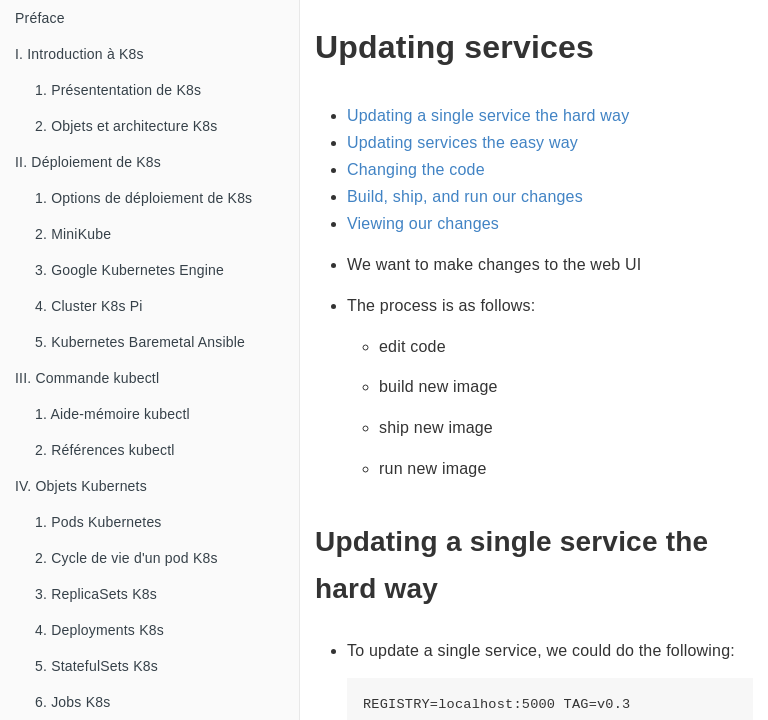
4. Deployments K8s (99, 630)
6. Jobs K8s (72, 702)
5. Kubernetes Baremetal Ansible (140, 342)
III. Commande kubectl (87, 378)
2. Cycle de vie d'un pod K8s (126, 558)
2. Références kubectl (105, 450)
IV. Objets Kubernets (81, 486)
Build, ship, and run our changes (465, 196)
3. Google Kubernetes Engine (129, 270)
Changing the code (416, 169)
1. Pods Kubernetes (98, 522)
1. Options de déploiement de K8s (143, 198)
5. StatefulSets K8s (96, 666)
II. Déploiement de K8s (88, 162)
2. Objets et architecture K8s (126, 126)
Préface (40, 18)
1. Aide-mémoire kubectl (112, 414)
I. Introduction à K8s (79, 54)
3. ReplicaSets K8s (96, 594)
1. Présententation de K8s (118, 90)
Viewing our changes (423, 223)
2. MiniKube (73, 234)
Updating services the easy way (462, 142)
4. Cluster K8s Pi (89, 306)
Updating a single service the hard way (488, 115)
